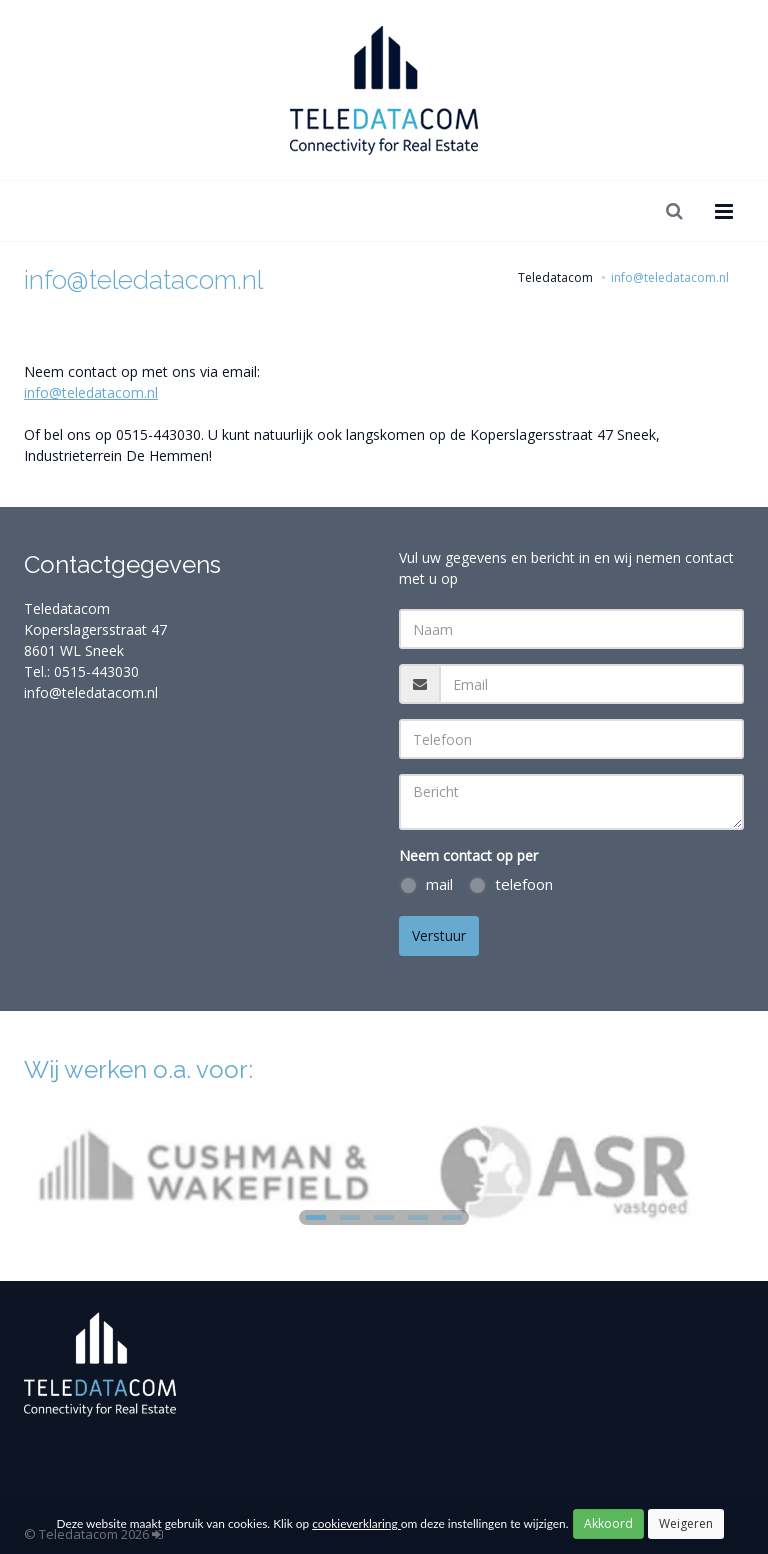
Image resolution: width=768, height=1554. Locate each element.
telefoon (510, 884)
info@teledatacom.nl (91, 392)
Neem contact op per (468, 855)
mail (426, 884)
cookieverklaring (356, 1523)
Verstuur (439, 935)
